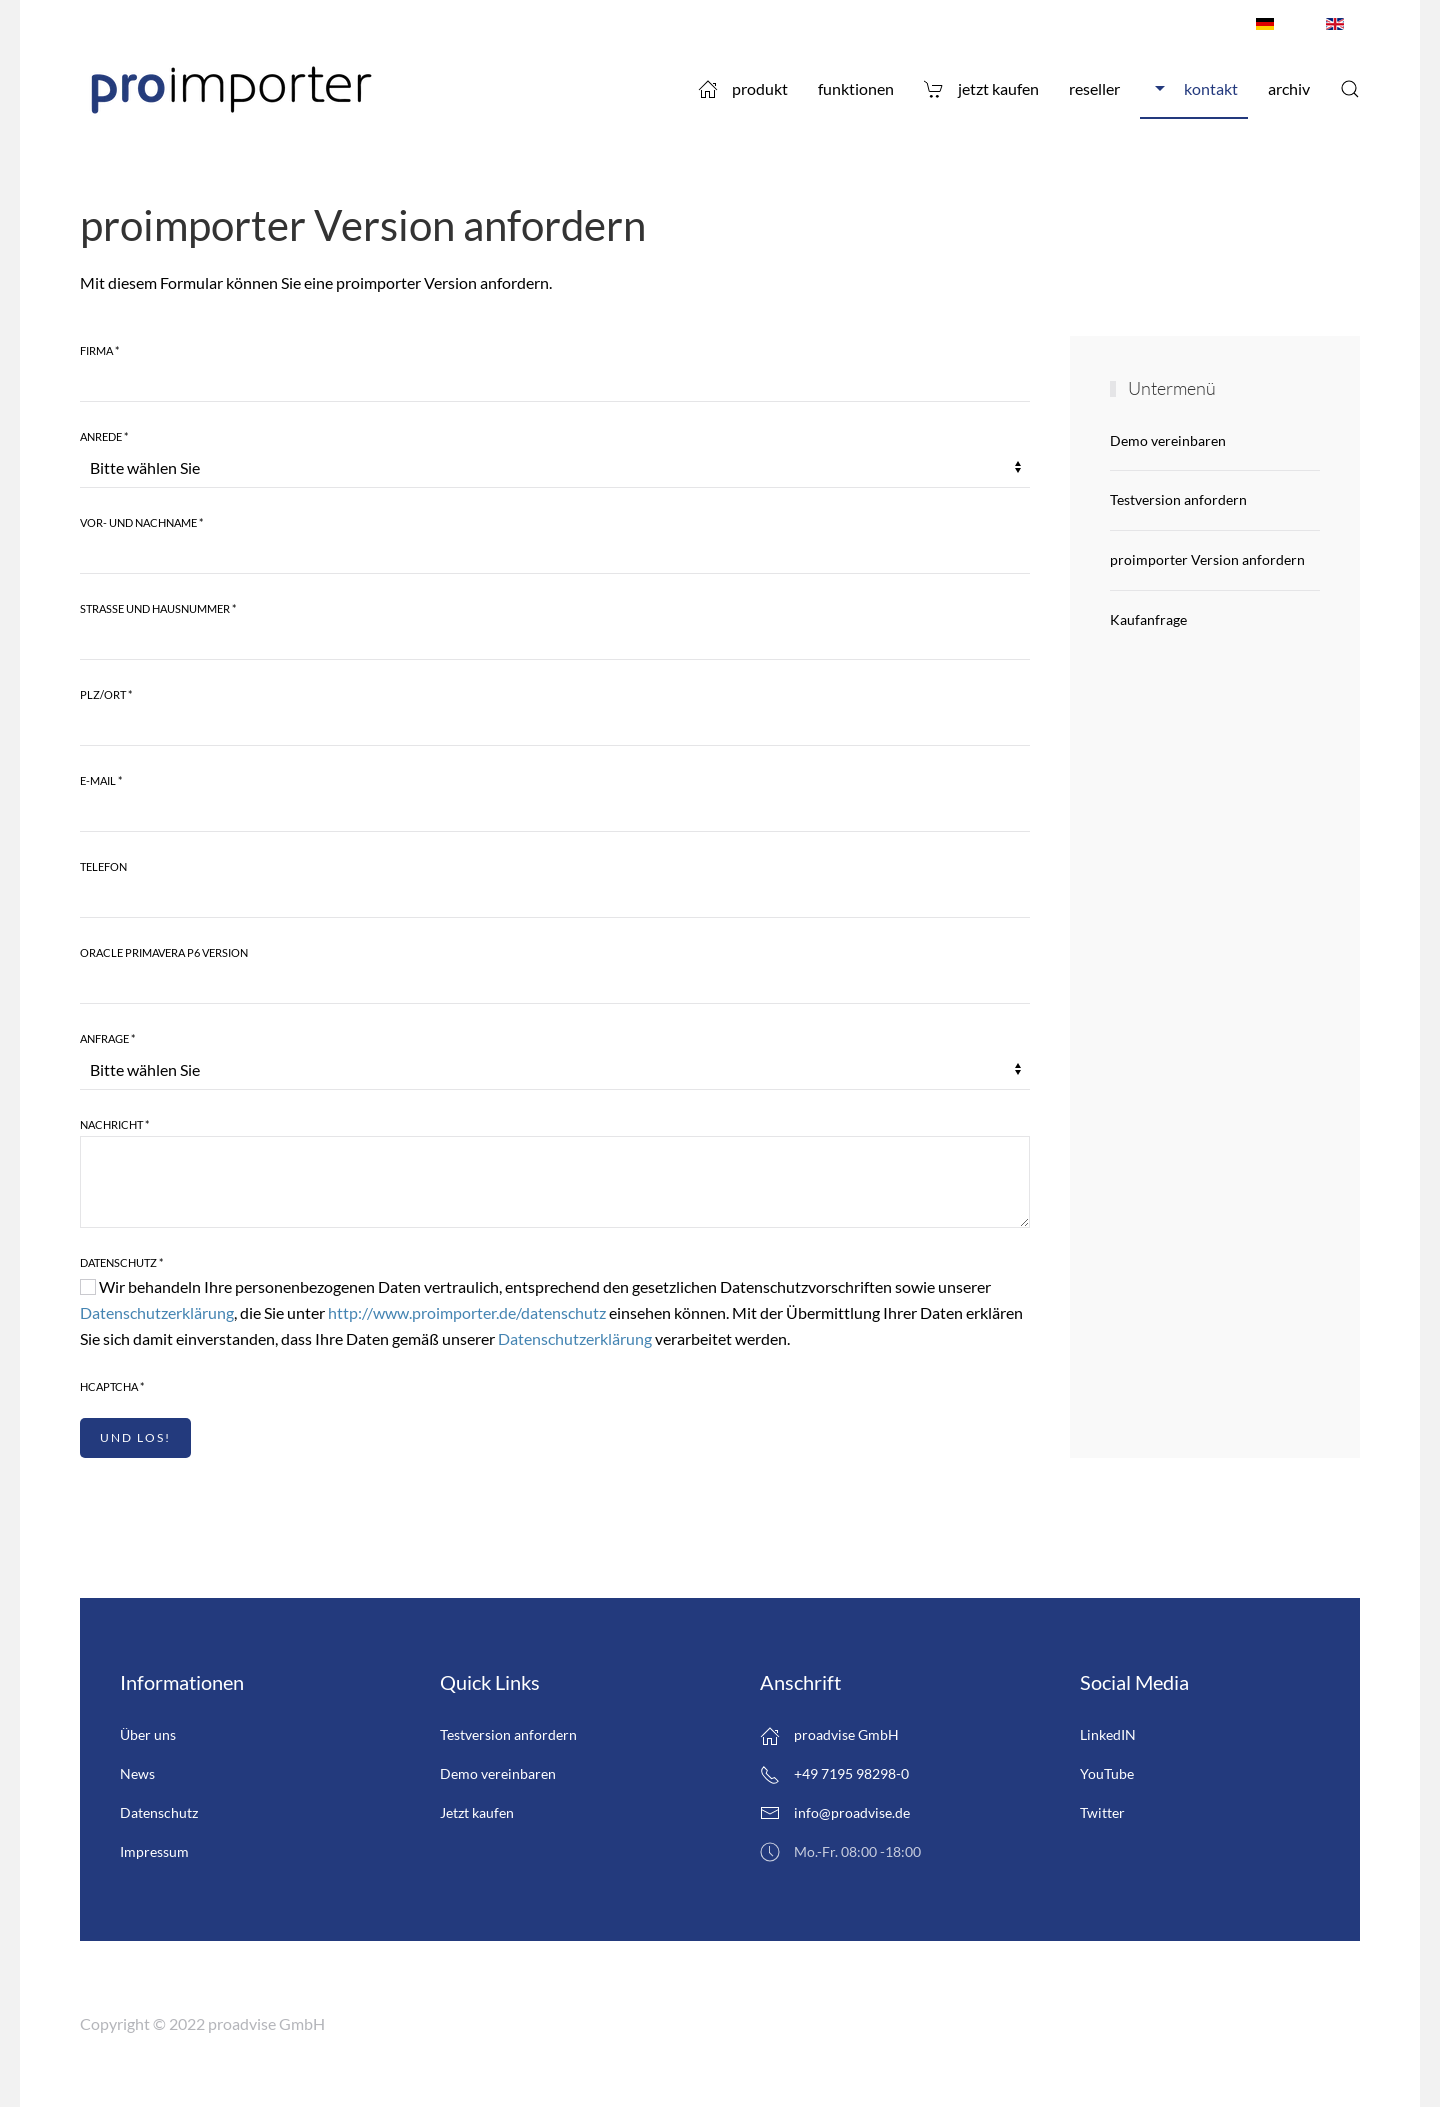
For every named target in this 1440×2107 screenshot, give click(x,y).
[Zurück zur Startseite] (230, 89)
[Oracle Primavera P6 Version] (555, 984)
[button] (1350, 89)
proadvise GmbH (829, 1736)
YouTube (1107, 1773)
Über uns (148, 1734)
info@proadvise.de (852, 1812)
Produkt (743, 89)
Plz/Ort (106, 694)
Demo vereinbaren (1168, 440)
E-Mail (101, 780)
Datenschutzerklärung (157, 1312)
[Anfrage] (555, 1070)
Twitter (1102, 1812)
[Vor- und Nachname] (555, 554)
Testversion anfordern (1178, 499)
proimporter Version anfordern (1207, 559)
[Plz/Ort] (555, 726)
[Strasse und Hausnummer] (555, 640)
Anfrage (107, 1038)
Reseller (1094, 88)
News (137, 1773)
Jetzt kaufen (981, 89)
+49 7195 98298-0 (834, 1775)
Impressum (154, 1851)
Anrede (104, 436)
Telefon (103, 866)
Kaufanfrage (1148, 619)
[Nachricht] (555, 1182)
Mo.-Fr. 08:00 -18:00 (840, 1852)
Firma (99, 350)
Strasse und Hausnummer (158, 608)
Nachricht (114, 1124)
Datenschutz (121, 1262)
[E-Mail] (555, 812)
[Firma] (555, 382)
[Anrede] (555, 468)
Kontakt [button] (1194, 89)
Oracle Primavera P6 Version (164, 952)
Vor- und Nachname (141, 522)
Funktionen (856, 88)
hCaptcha (112, 1386)
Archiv (1289, 88)
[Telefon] (555, 898)
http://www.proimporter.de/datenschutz (467, 1312)
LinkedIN (1108, 1734)
